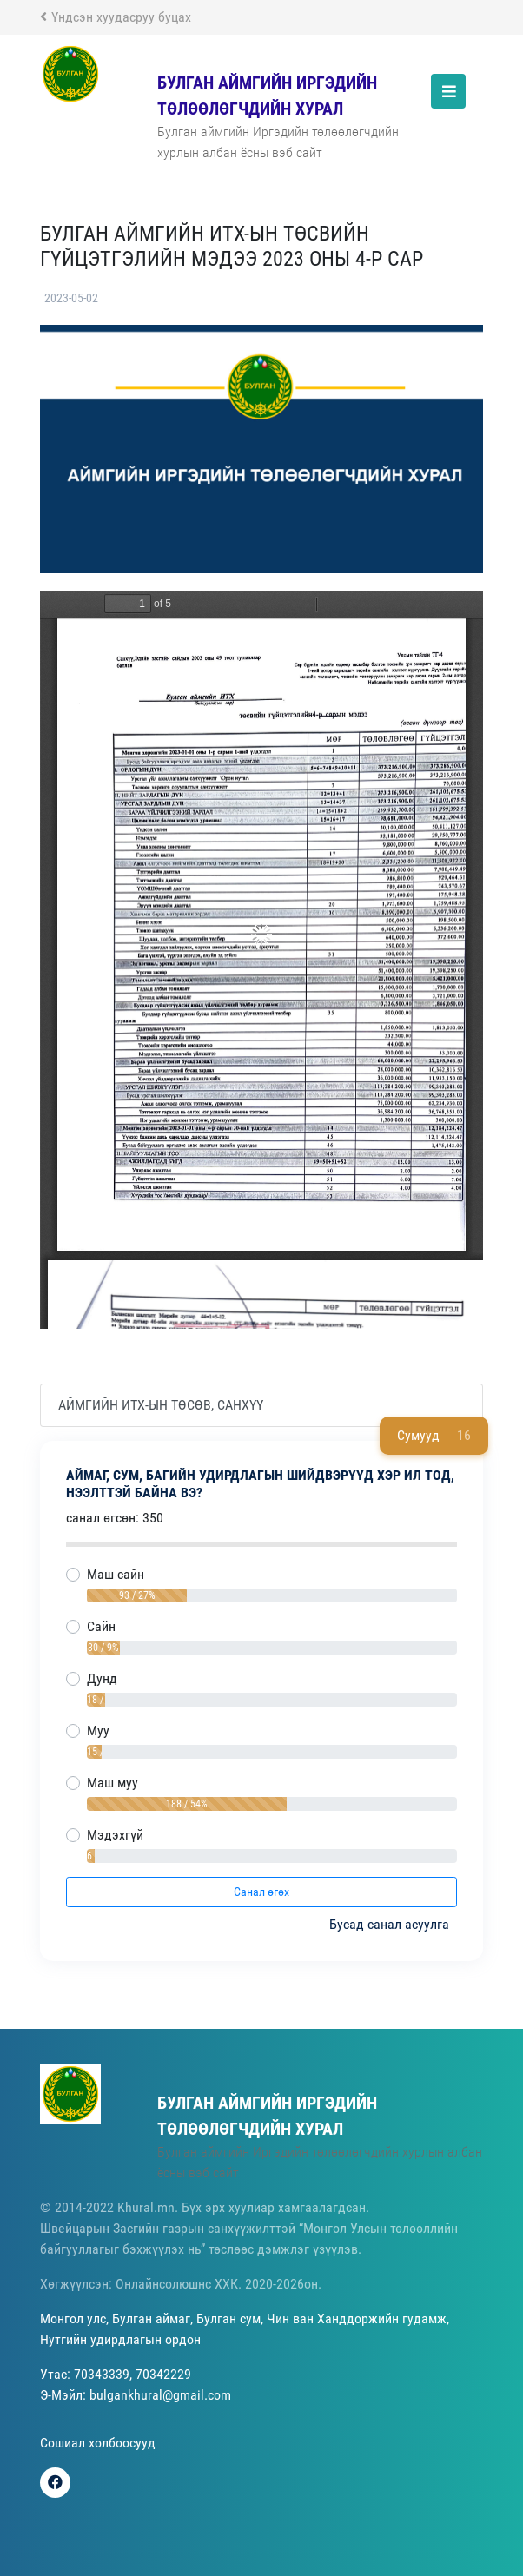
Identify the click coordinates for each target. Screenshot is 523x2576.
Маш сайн (115, 1574)
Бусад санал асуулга (391, 1924)
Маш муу (112, 1782)
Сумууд (434, 1435)
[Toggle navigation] (448, 91)
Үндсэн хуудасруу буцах (115, 17)
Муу (98, 1730)
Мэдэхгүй (115, 1834)
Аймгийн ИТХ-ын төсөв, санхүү (160, 1405)
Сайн (101, 1626)
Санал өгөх (261, 1892)
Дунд (102, 1678)
